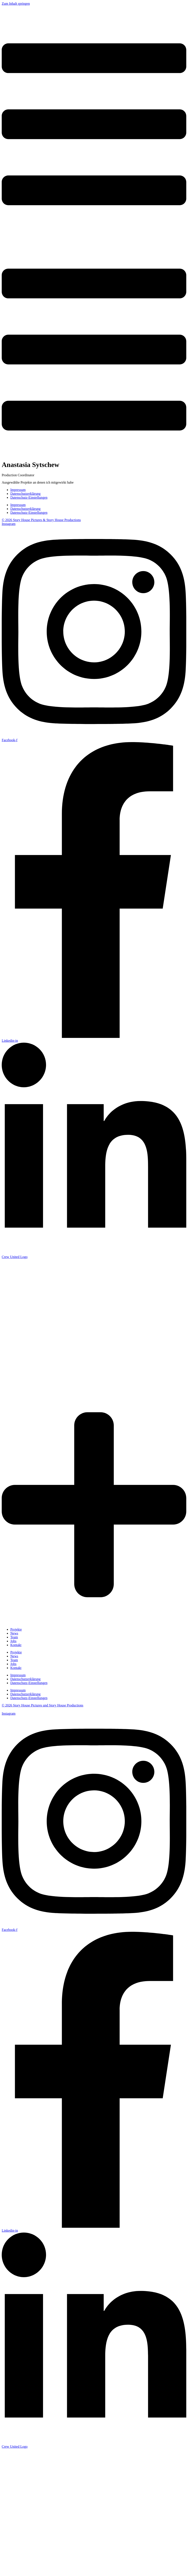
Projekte (16, 1629)
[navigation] (94, 454)
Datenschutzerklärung (25, 493)
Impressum (18, 490)
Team (14, 1637)
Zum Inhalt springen (16, 3)
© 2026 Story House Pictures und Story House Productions (42, 1705)
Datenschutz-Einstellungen (28, 497)
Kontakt (16, 1645)
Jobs (13, 1641)
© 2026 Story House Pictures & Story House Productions (41, 520)
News (14, 1633)
